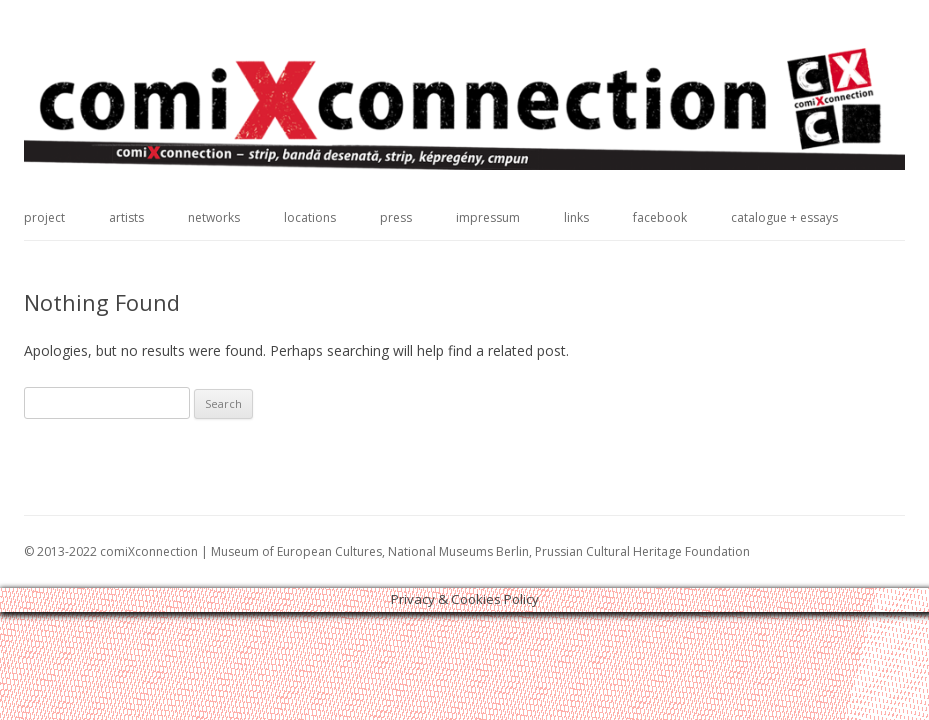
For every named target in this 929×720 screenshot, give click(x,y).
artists (126, 217)
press (396, 217)
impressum (488, 217)
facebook (660, 217)
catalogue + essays (784, 217)
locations (310, 217)
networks (214, 217)
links (576, 217)
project (44, 217)
